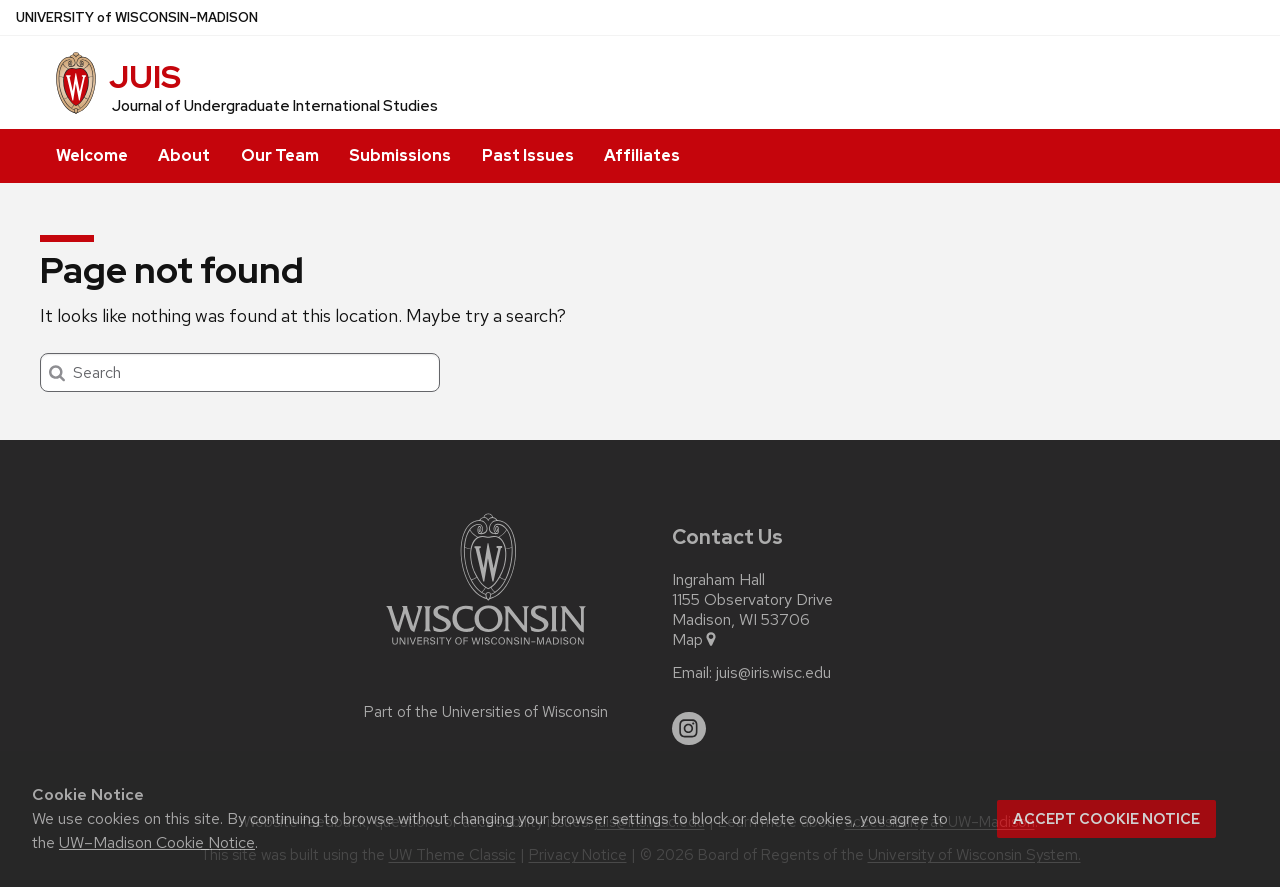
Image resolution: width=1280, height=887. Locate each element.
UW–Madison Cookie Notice (157, 842)
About (184, 155)
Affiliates (642, 155)
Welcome (92, 155)
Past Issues (528, 155)
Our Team (280, 155)
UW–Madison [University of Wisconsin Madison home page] (137, 17)
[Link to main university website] (486, 648)
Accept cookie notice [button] (1106, 819)
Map (695, 640)
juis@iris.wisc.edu (773, 673)
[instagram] (689, 729)
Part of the (486, 712)
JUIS (145, 76)
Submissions (400, 155)
